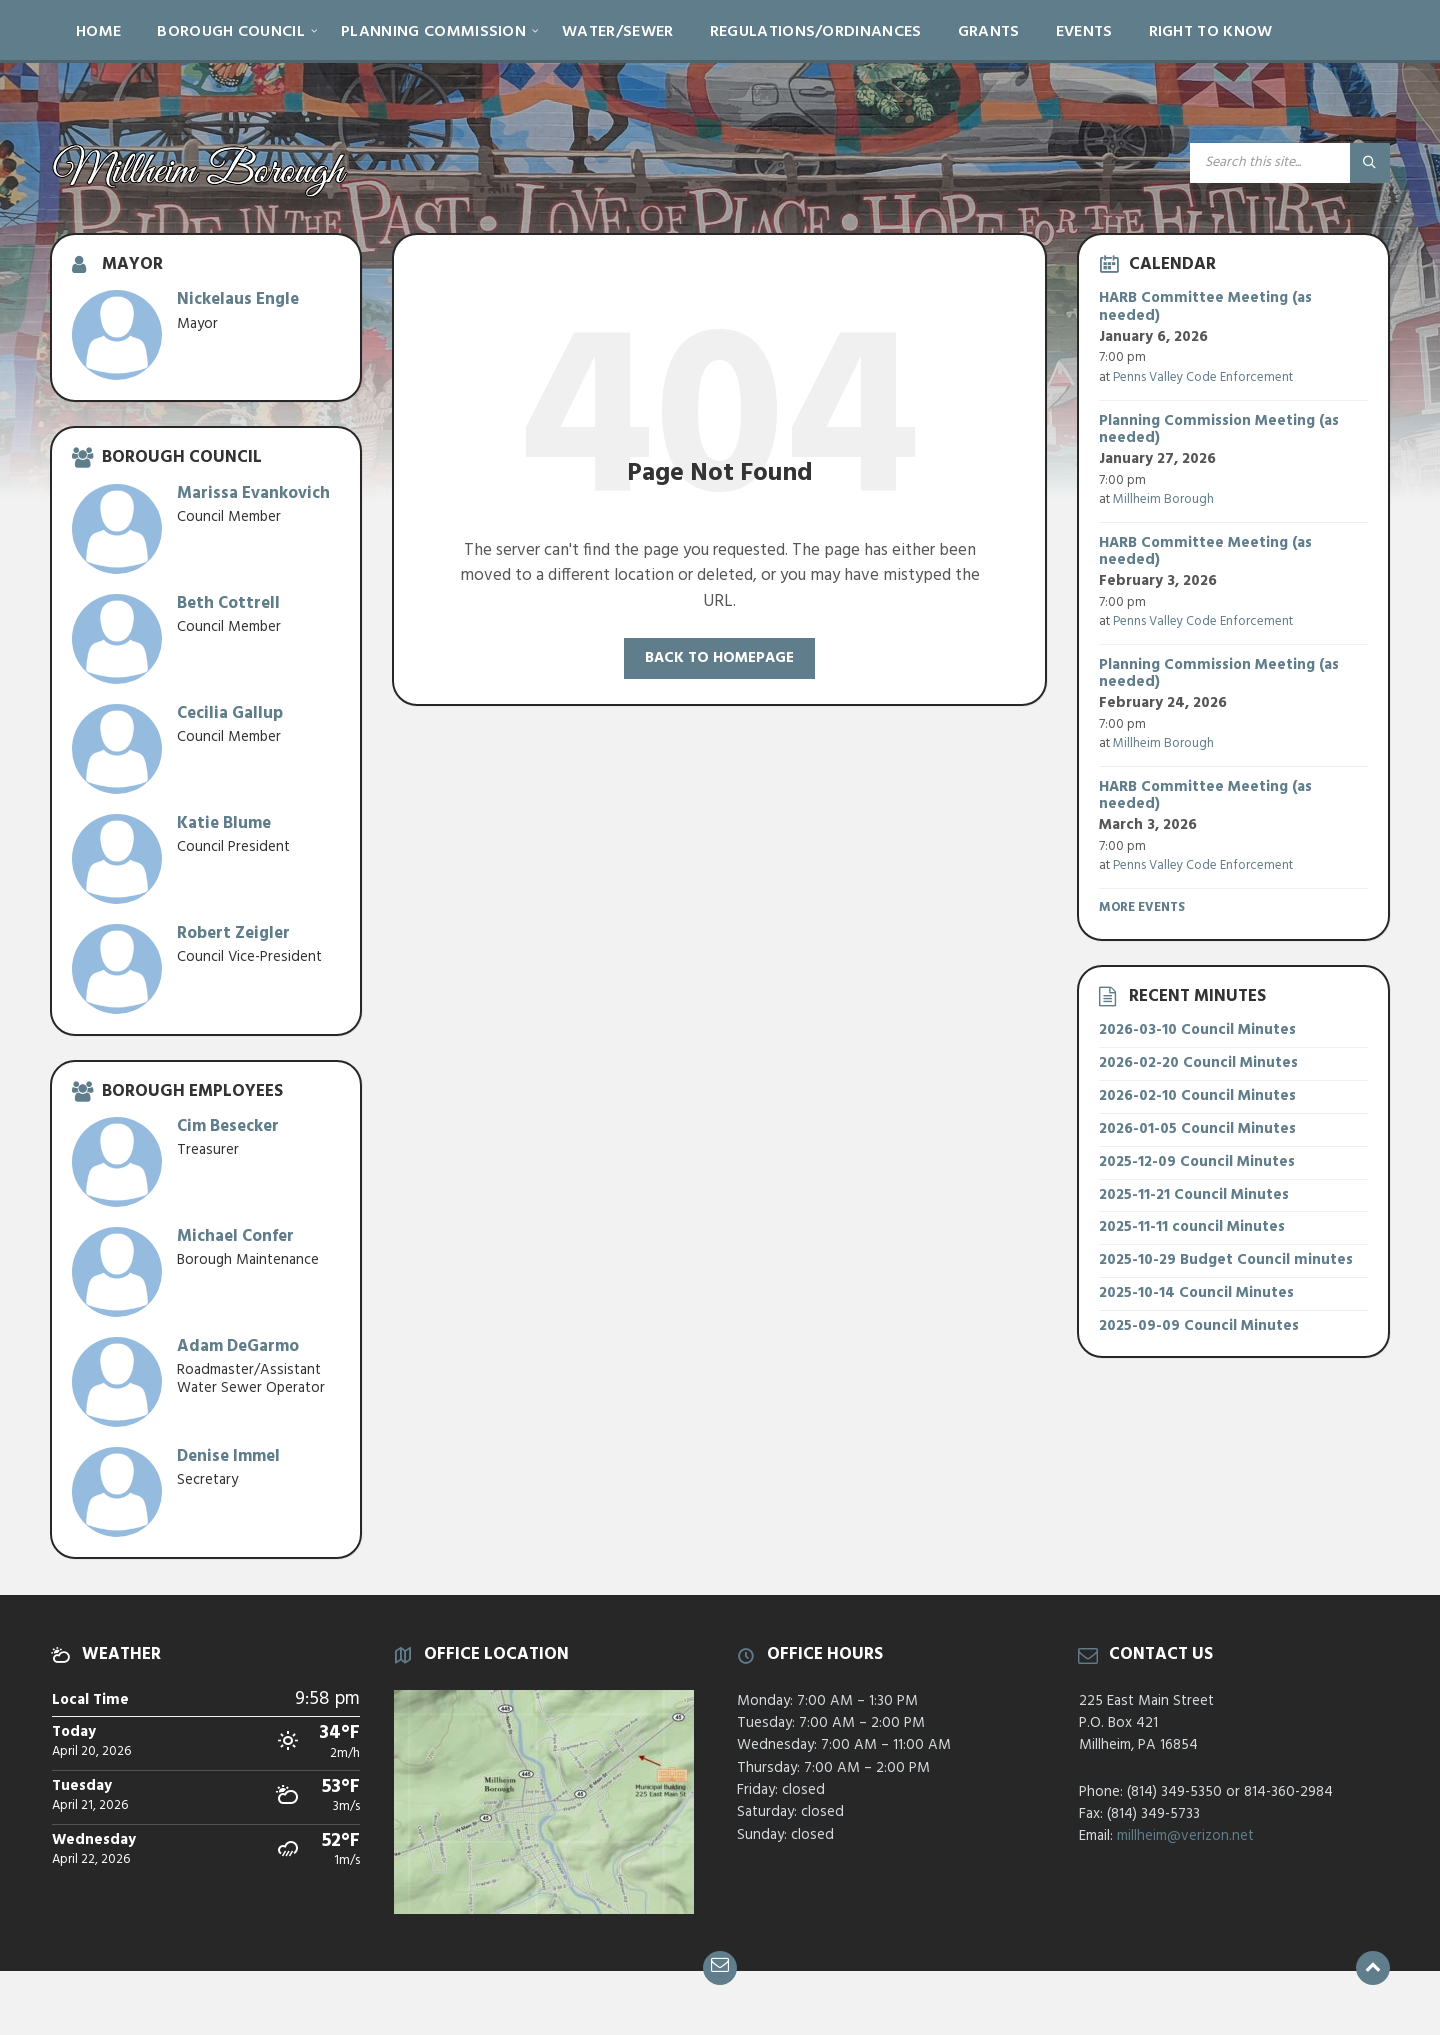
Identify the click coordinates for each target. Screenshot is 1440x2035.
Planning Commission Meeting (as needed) (1219, 430)
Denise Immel (228, 1456)
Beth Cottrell (228, 603)
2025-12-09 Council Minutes (1197, 1162)
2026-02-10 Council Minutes (1197, 1096)
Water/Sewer (618, 32)
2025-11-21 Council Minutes (1194, 1195)
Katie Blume (224, 823)
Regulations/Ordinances (816, 32)
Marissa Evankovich (253, 493)
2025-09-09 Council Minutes (1199, 1326)
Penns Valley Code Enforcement (1203, 377)
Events (1084, 32)
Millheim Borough (1163, 499)
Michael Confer (235, 1236)
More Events (1142, 907)
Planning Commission (433, 32)
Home (98, 32)
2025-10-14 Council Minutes (1196, 1293)
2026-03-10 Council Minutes (1197, 1030)
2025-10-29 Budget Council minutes (1226, 1260)
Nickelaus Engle (238, 299)
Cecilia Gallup (230, 713)
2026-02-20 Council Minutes (1198, 1063)
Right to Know (1211, 32)
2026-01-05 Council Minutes (1197, 1129)
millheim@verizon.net (1185, 1836)
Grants (989, 32)
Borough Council (231, 32)
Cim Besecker (228, 1126)
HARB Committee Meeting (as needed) (1205, 307)
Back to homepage (719, 658)
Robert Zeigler (233, 933)
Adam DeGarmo (238, 1346)
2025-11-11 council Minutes (1192, 1227)
